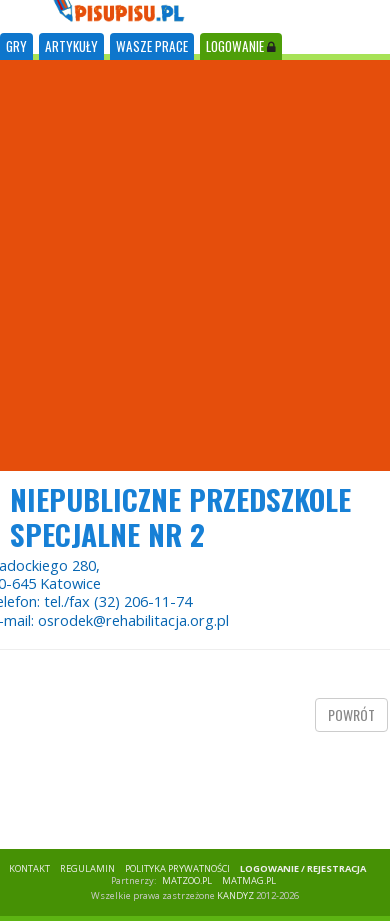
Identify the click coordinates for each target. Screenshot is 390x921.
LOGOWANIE (241, 46)
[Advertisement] (187, 265)
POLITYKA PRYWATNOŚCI (177, 868)
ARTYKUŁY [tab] (71, 46)
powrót (351, 714)
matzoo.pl (187, 880)
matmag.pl (249, 880)
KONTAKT (29, 868)
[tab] (16, 46)
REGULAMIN (87, 868)
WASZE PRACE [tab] (152, 46)
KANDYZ (235, 895)
